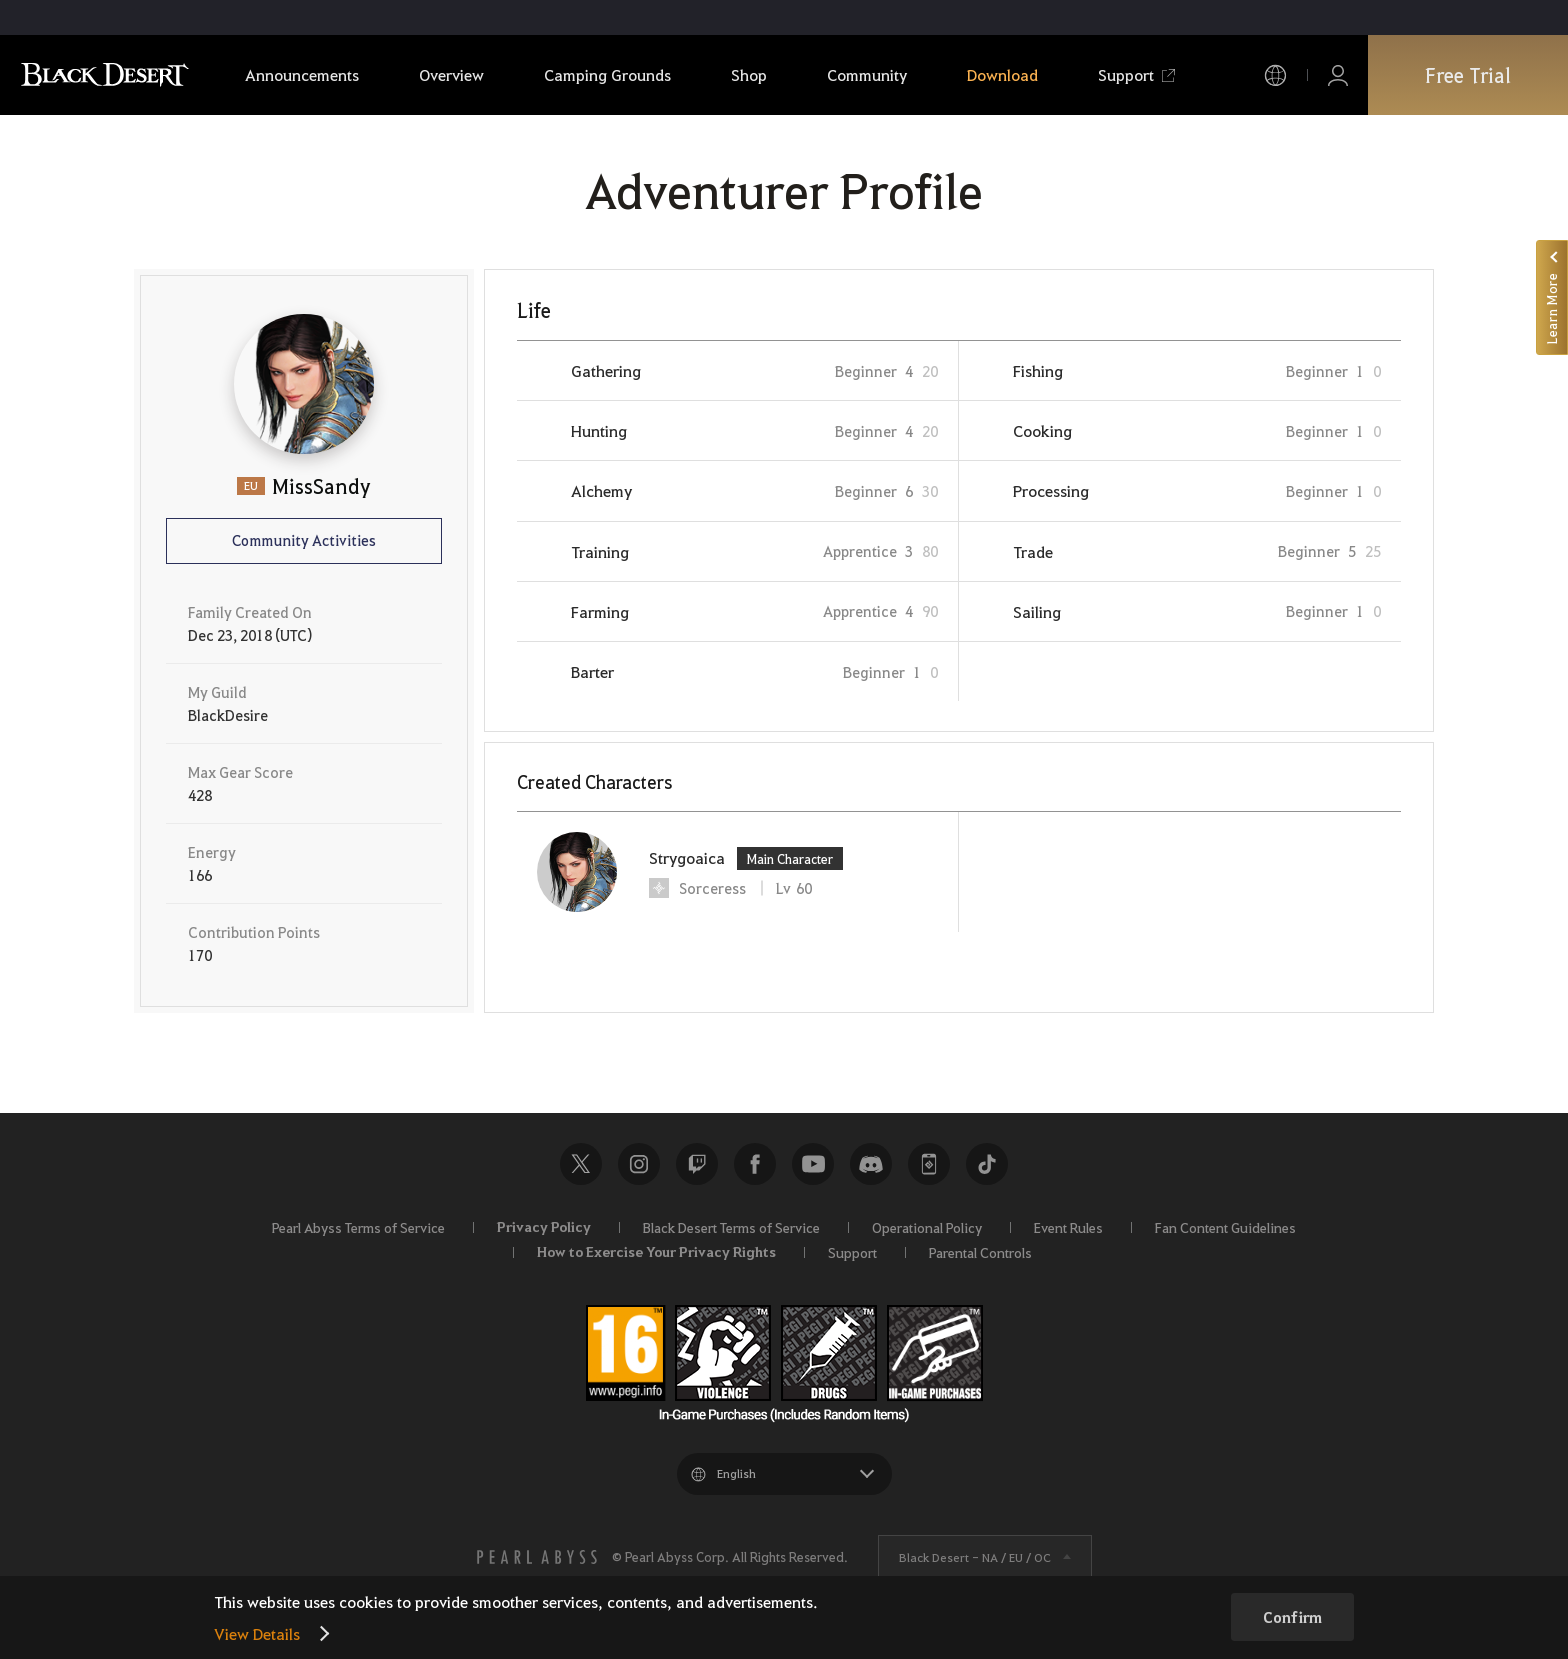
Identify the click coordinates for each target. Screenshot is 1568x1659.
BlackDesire (228, 715)
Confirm (1292, 1617)
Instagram (639, 1164)
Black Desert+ (929, 1164)
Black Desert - (975, 1557)
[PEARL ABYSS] (537, 1557)
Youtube (813, 1164)
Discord (871, 1164)
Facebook (755, 1164)
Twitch (697, 1164)
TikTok (987, 1164)
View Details (257, 1633)
